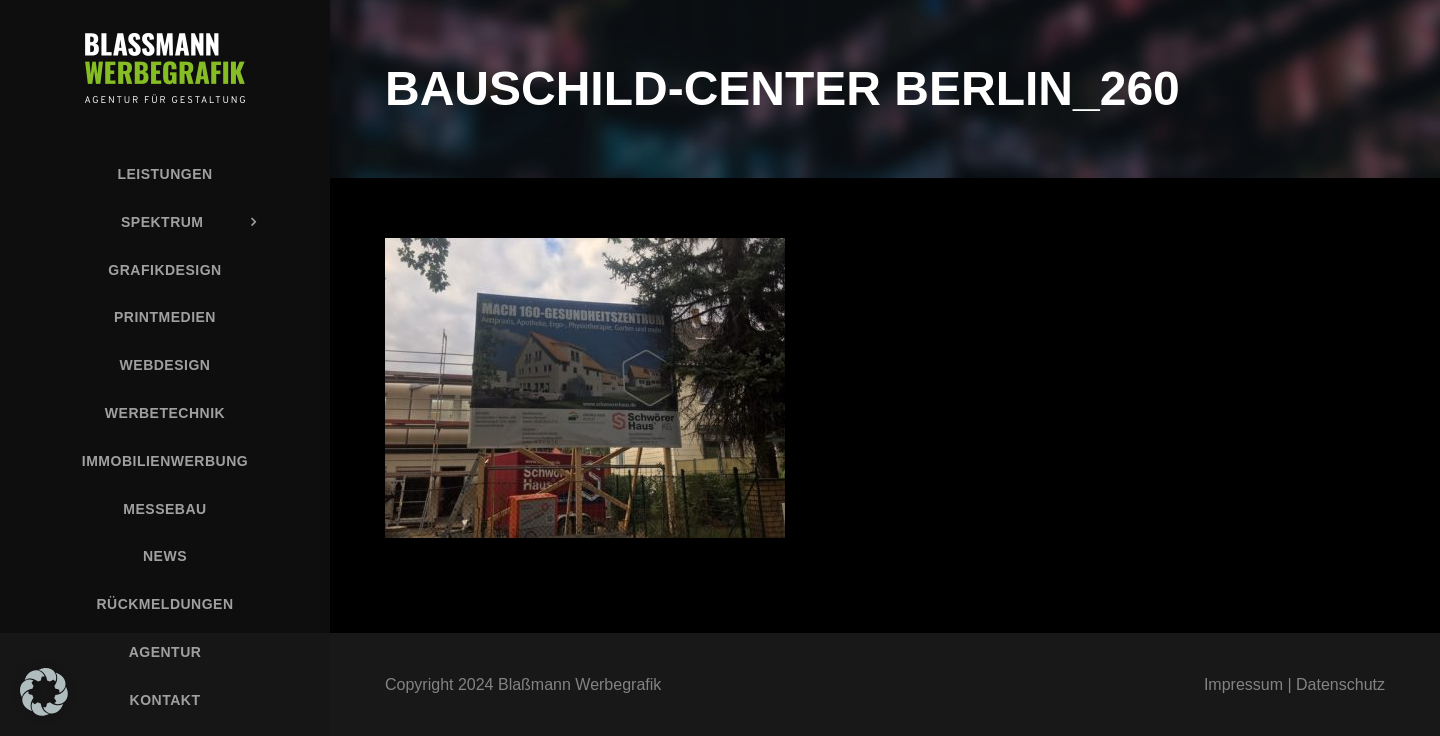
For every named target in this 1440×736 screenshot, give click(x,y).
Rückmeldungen (164, 604)
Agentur (165, 652)
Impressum (1243, 684)
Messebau (164, 509)
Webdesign (165, 365)
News (165, 556)
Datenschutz (1340, 684)
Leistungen (164, 174)
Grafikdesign (164, 270)
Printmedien (165, 317)
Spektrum (162, 222)
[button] (44, 692)
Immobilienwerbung (165, 461)
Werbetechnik (165, 413)
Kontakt (165, 700)
